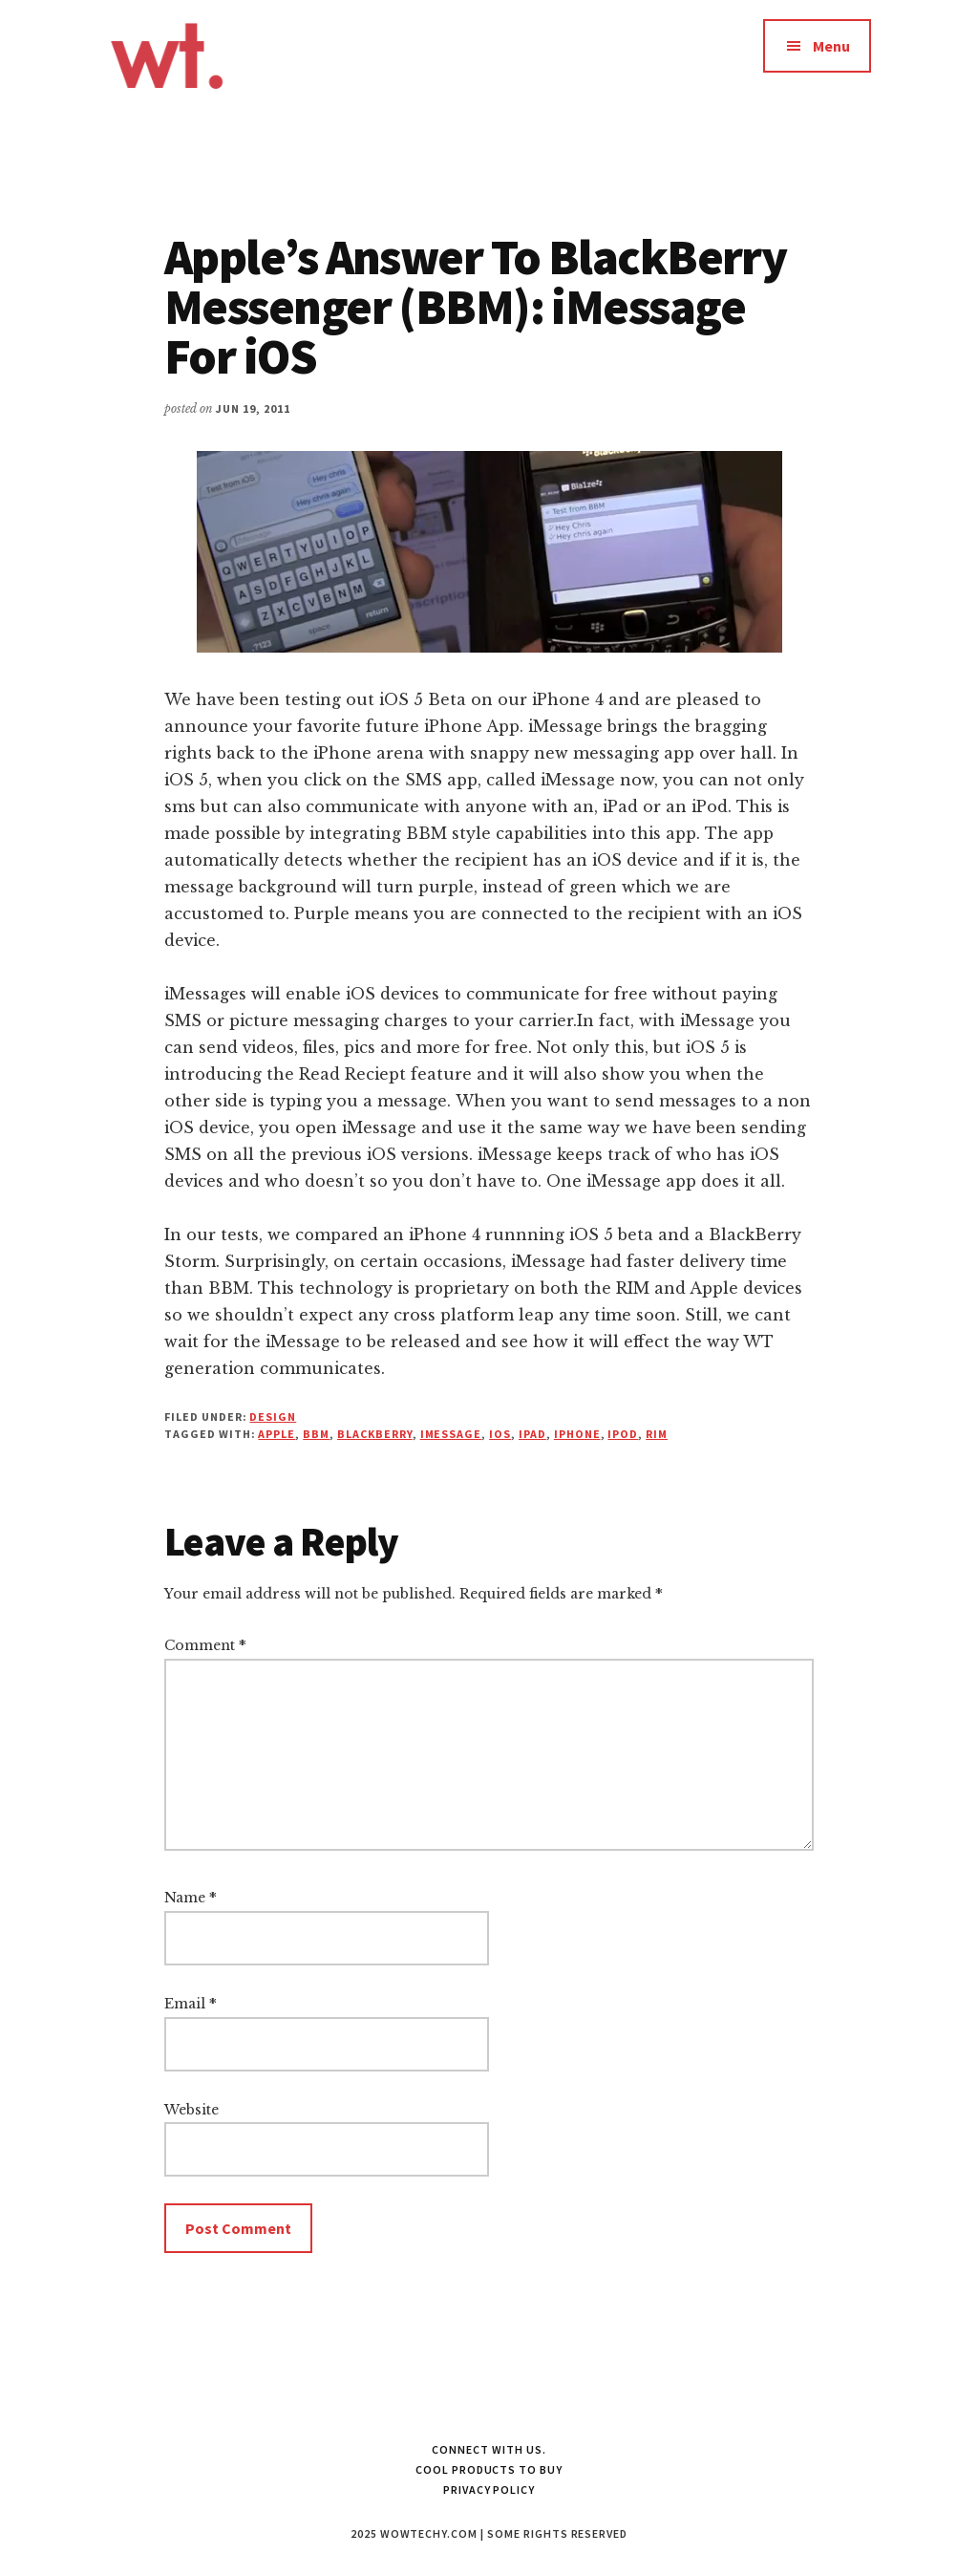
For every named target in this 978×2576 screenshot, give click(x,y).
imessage (451, 1434)
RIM (657, 1434)
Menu (831, 45)
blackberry (375, 1434)
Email (190, 2003)
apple (276, 1434)
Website (191, 2109)
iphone (577, 1434)
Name (190, 1897)
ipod (622, 1434)
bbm (316, 1434)
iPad (532, 1434)
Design (272, 1416)
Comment (205, 1645)
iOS (500, 1434)
